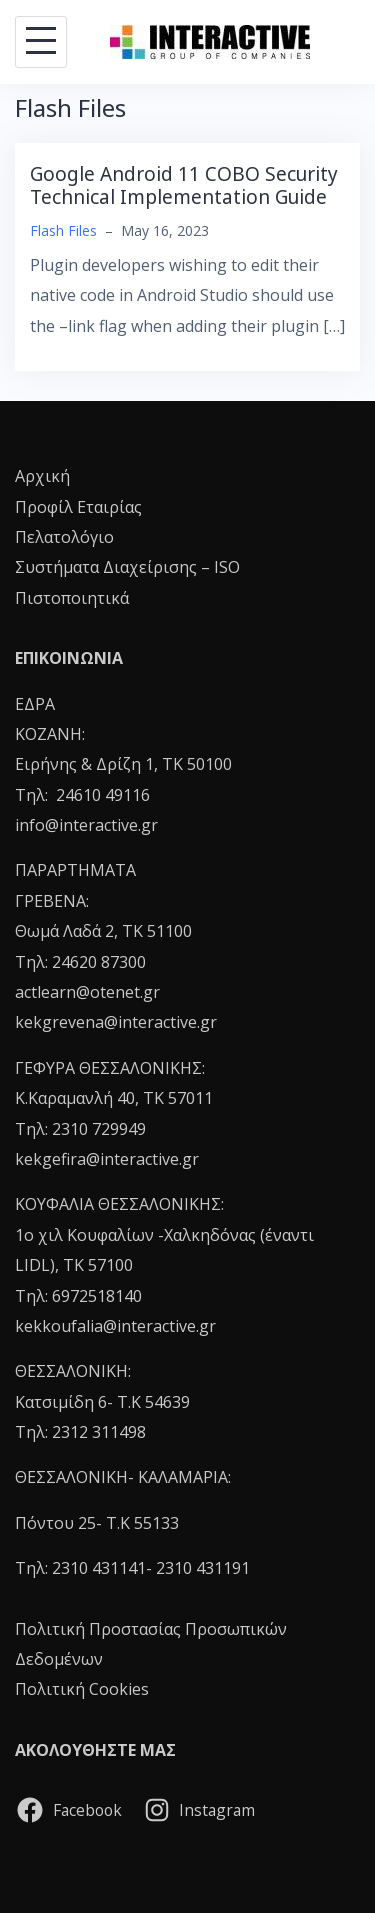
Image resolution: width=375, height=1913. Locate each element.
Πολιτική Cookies (82, 1689)
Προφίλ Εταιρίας (78, 507)
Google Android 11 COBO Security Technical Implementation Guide (184, 185)
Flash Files (63, 230)
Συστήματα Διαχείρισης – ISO (127, 567)
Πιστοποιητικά (72, 598)
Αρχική (42, 476)
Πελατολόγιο (64, 537)
